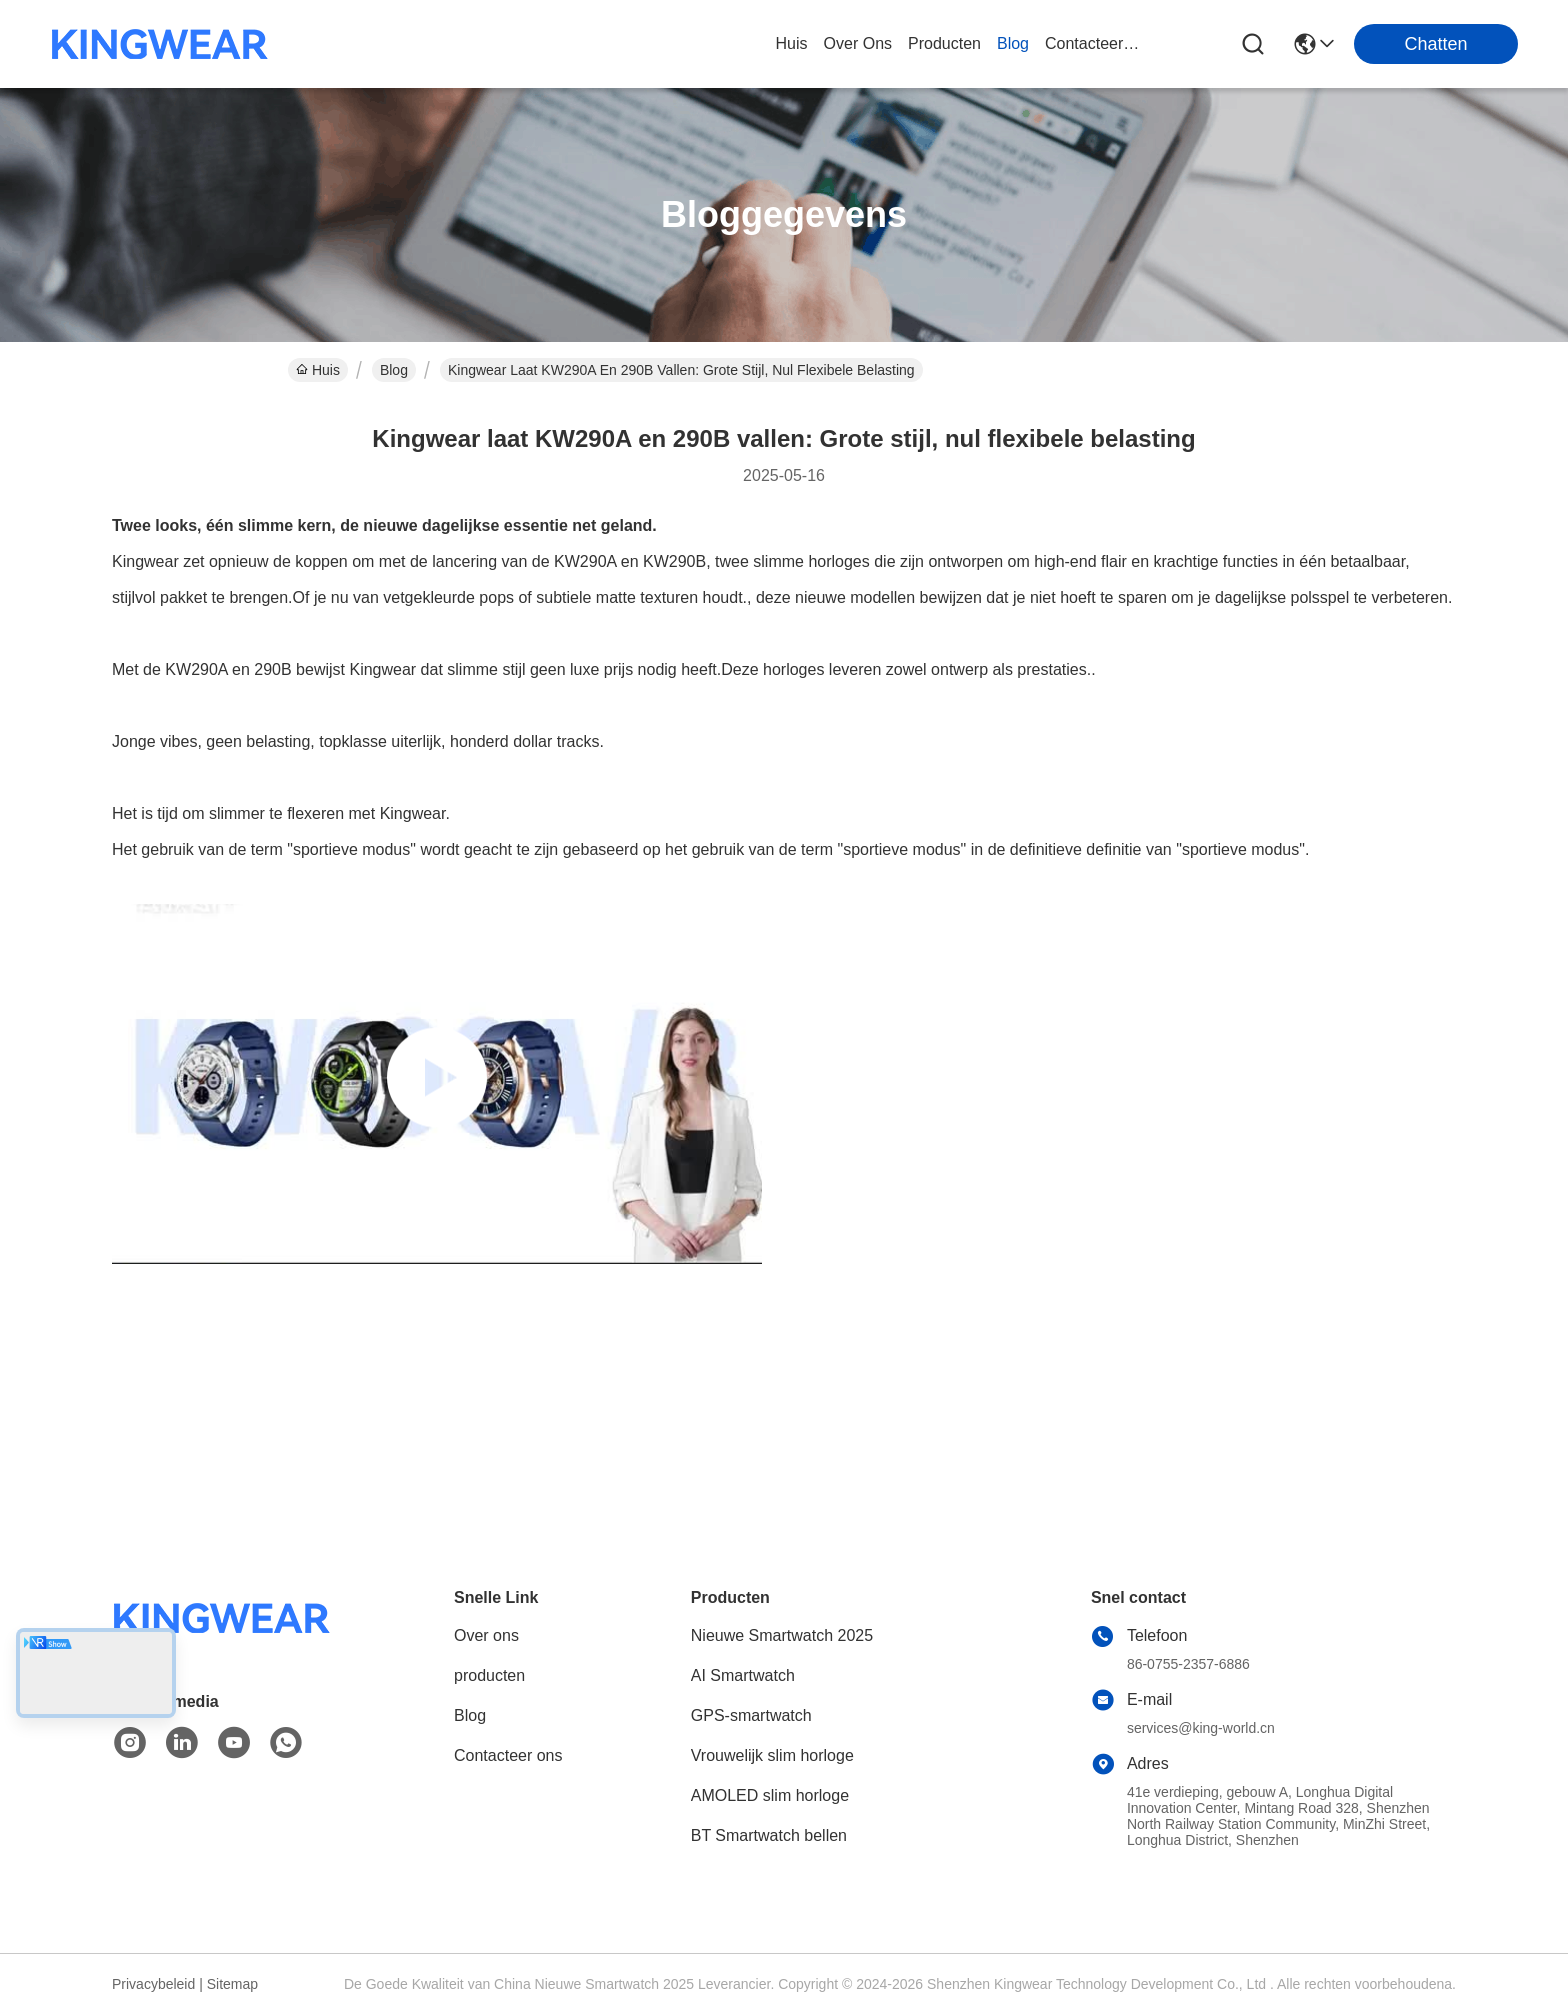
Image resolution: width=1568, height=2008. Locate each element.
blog (1013, 43)
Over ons (486, 1635)
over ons (858, 43)
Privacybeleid (153, 1984)
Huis (792, 43)
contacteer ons (1093, 43)
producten (944, 43)
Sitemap (232, 1984)
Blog (394, 370)
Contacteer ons (508, 1755)
